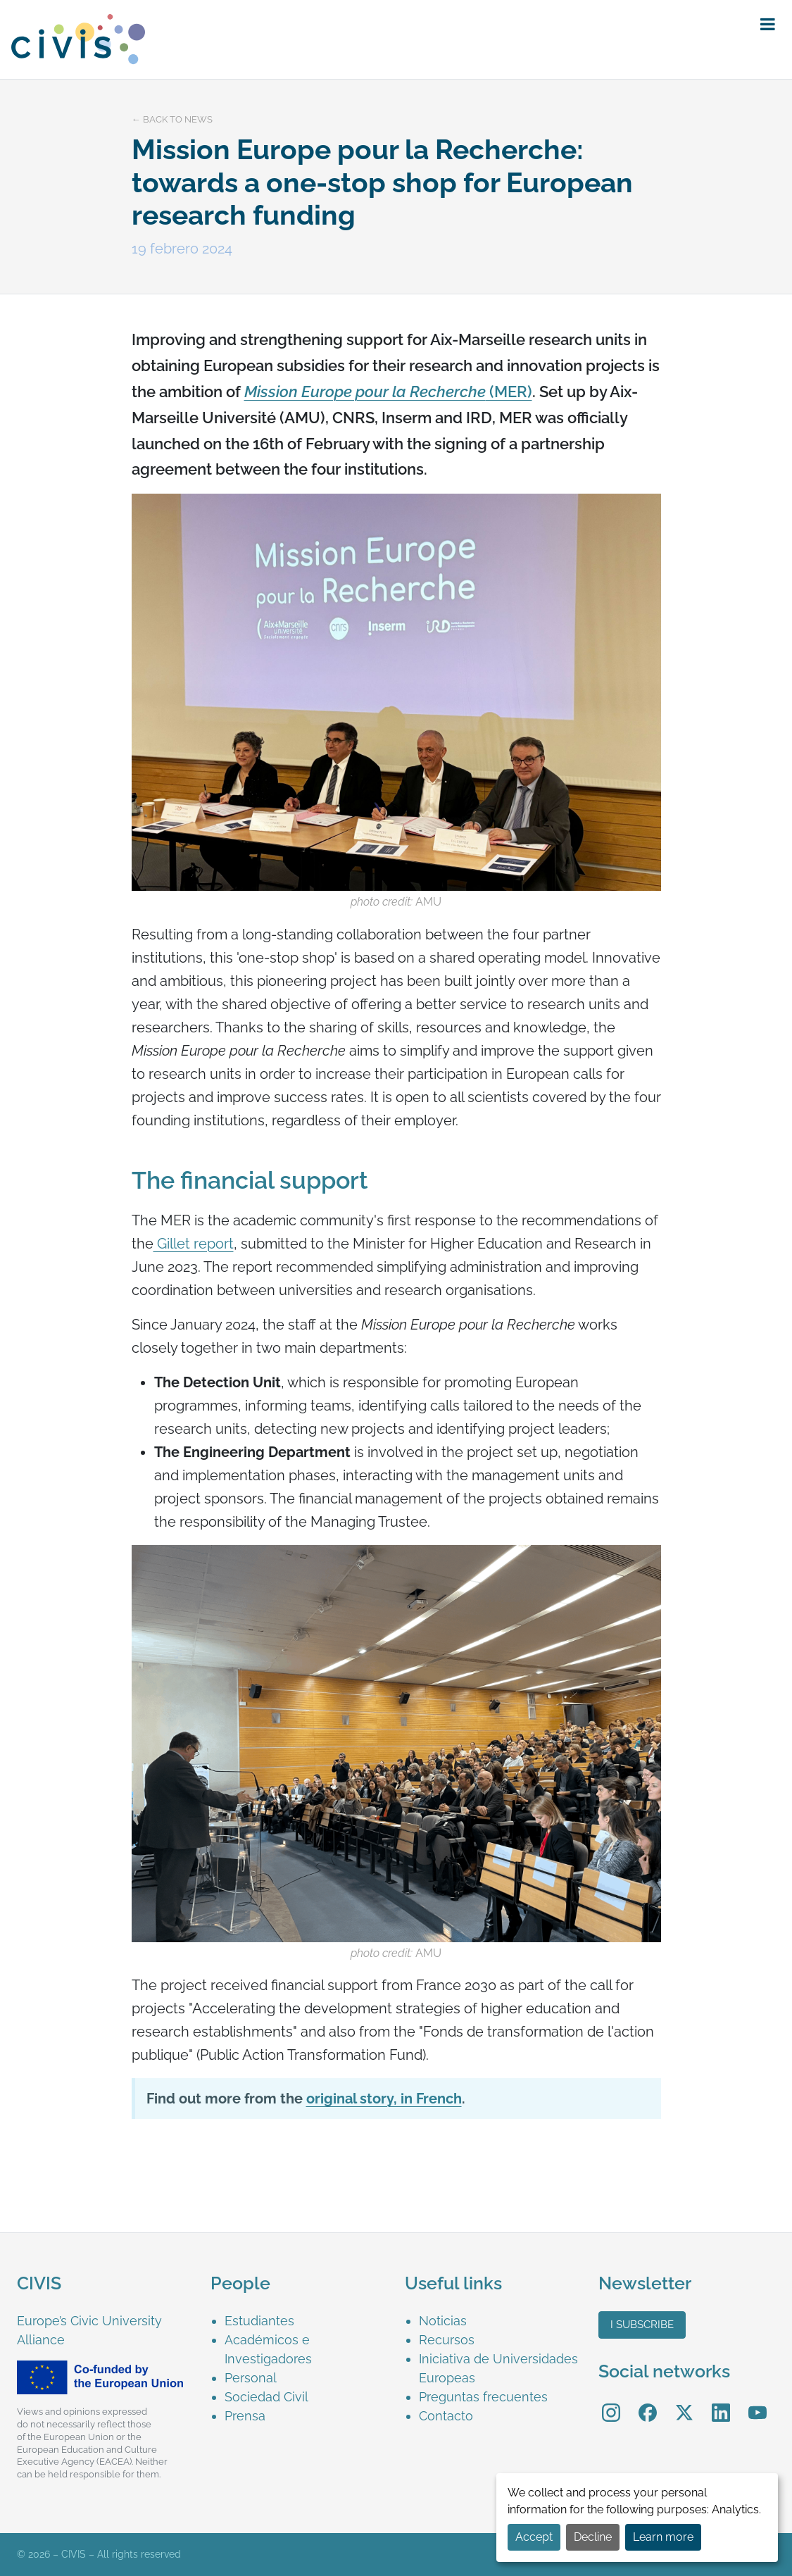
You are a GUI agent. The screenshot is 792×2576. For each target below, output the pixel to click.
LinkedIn (721, 2402)
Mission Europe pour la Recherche (365, 391)
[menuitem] (306, 2320)
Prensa (245, 2415)
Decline (593, 2537)
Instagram (611, 2402)
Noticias (443, 2320)
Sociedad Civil (266, 2396)
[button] (768, 25)
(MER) (509, 391)
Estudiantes (259, 2320)
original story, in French (384, 2098)
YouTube (757, 2402)
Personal (251, 2377)
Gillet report (193, 1243)
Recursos (446, 2339)
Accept (534, 2537)
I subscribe (642, 2324)
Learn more (663, 2537)
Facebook (647, 2402)
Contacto (446, 2415)
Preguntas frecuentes (483, 2396)
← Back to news (172, 119)
